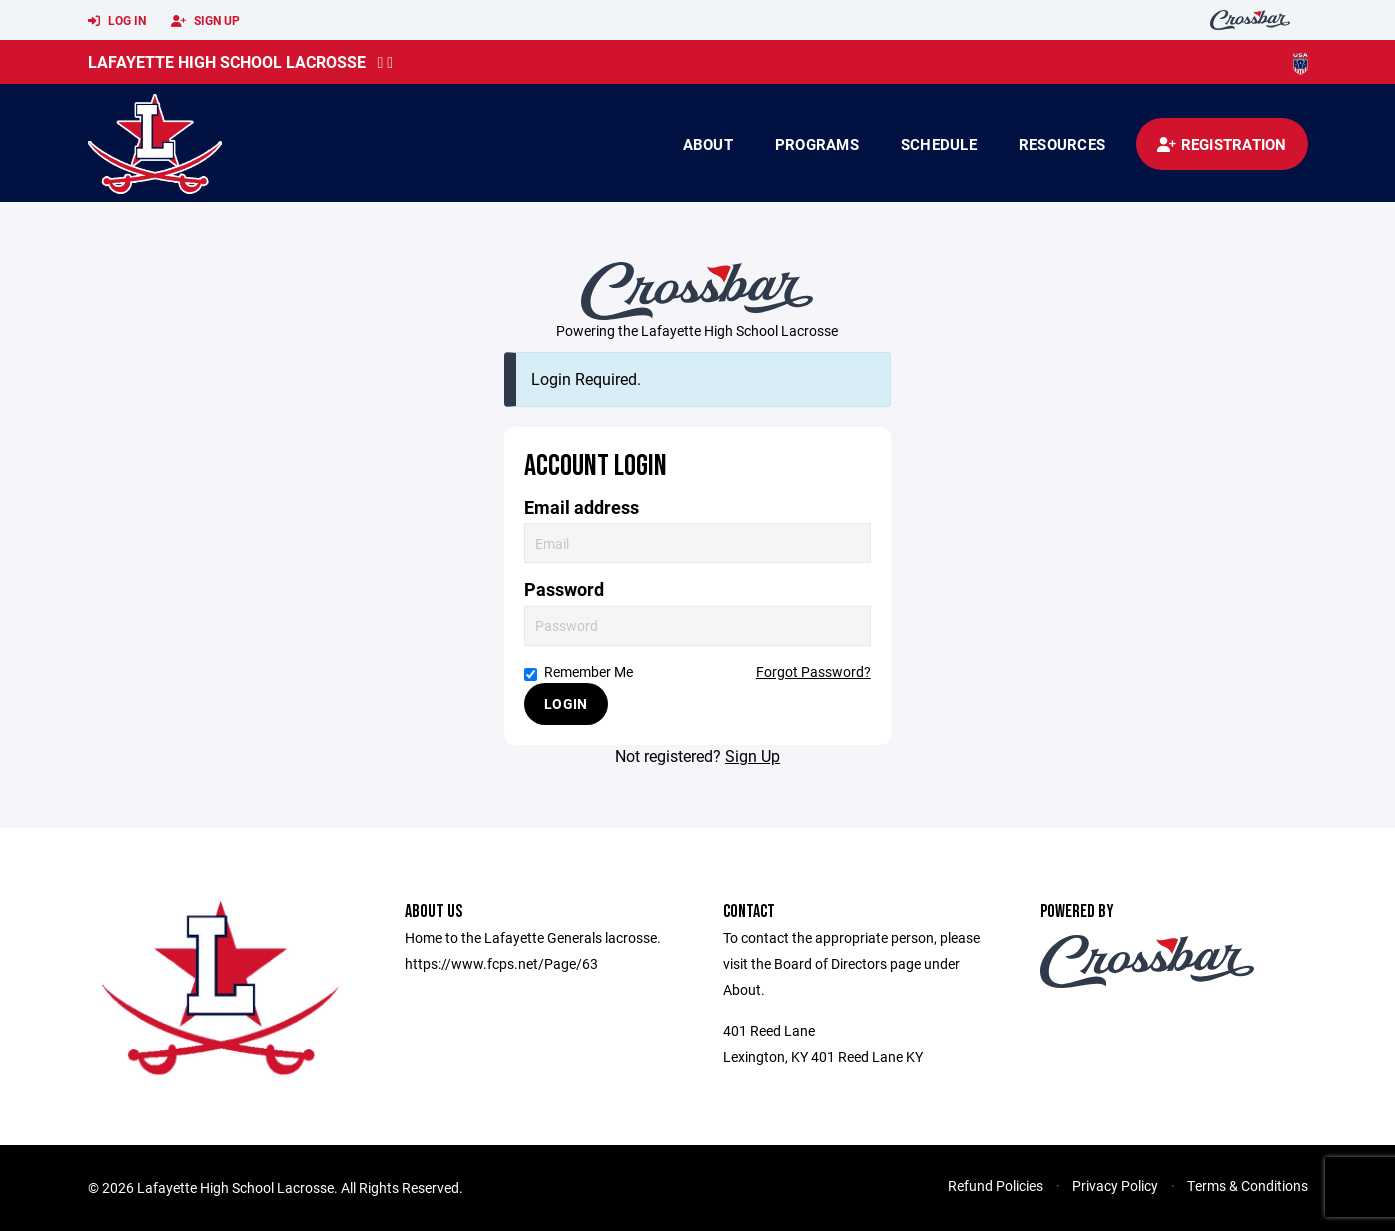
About (708, 144)
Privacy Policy (1115, 1185)
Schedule (939, 144)
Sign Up (205, 21)
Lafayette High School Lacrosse (227, 61)
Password (564, 589)
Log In (117, 21)
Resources (1062, 144)
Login (565, 703)
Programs (817, 144)
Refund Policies (995, 1185)
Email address (581, 507)
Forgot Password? (813, 671)
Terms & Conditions (1247, 1185)
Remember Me (578, 671)
